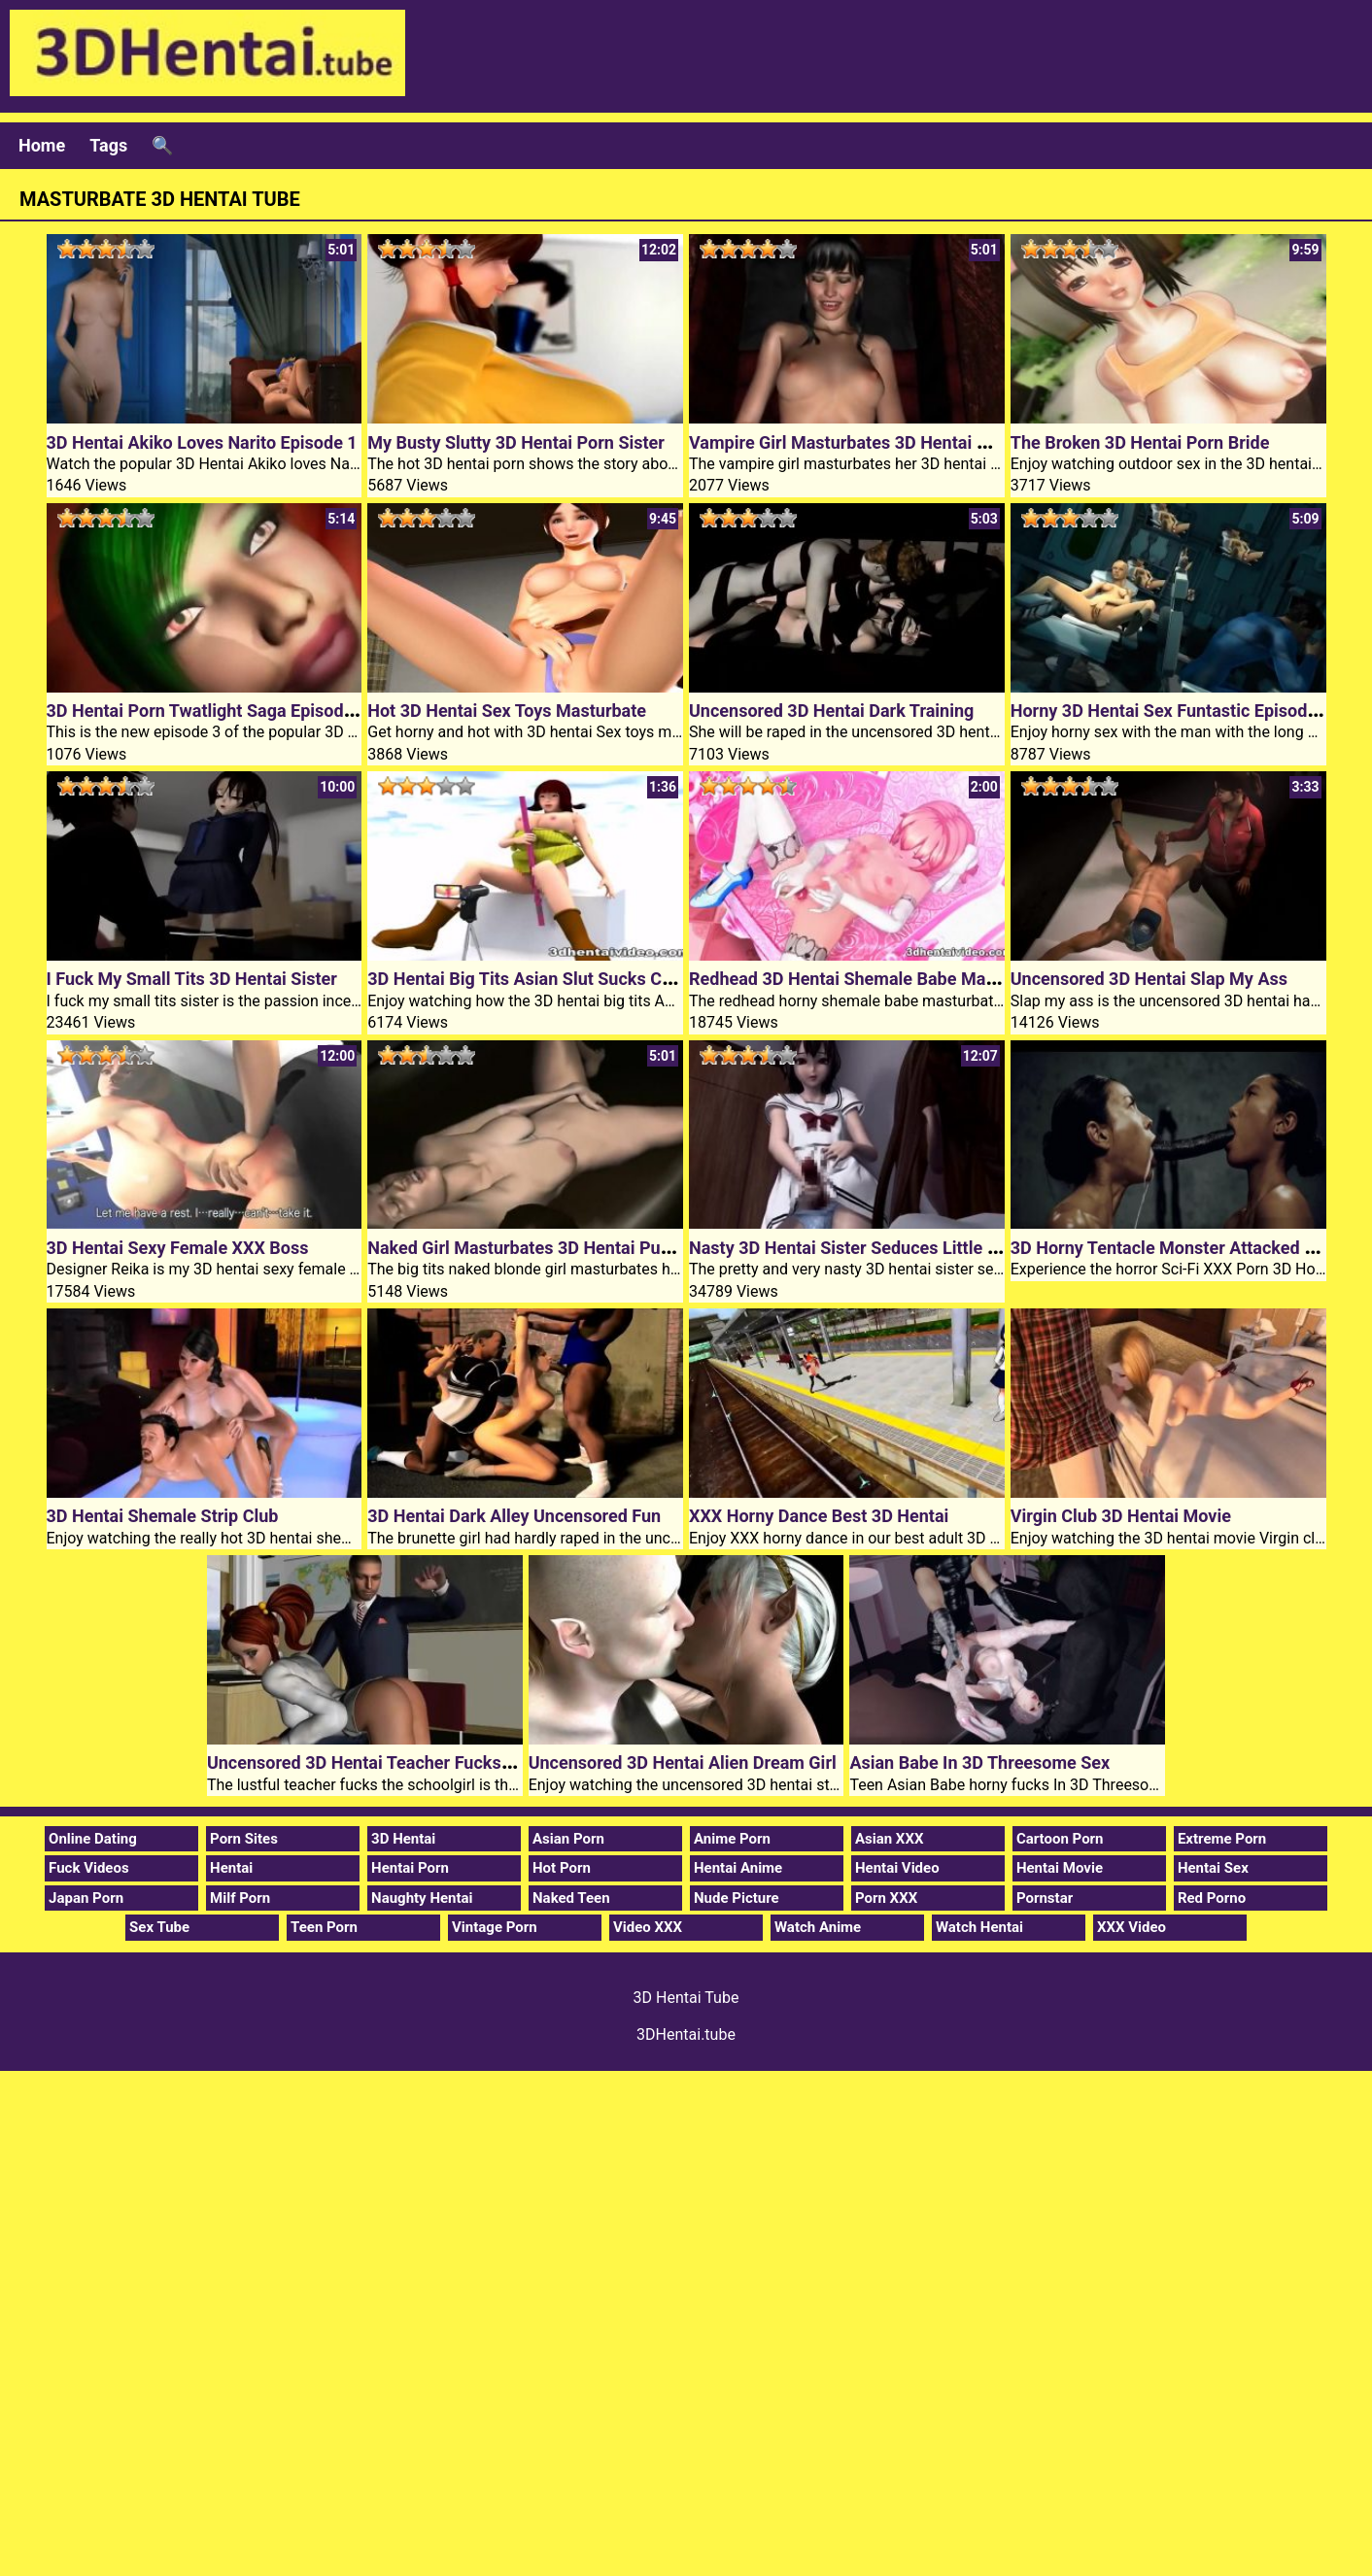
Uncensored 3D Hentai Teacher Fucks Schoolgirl (396, 1762)
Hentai (231, 1868)
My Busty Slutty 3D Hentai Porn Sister (516, 442)
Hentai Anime (738, 1868)
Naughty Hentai (422, 1898)
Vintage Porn (494, 1927)
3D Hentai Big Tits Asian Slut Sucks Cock (528, 978)
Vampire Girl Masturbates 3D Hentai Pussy (856, 442)
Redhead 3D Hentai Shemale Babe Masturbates (874, 978)
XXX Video (1131, 1927)
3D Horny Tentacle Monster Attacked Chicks (1184, 1247)
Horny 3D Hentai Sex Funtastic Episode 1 (1171, 710)
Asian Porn (568, 1838)
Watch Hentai (979, 1927)
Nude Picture (736, 1898)
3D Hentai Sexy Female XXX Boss (178, 1247)
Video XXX (647, 1927)
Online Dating (93, 1838)
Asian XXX (889, 1838)
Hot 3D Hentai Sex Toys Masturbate (506, 710)
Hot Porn (561, 1868)
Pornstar (1044, 1898)
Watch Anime (817, 1927)
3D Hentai (403, 1838)
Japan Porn (86, 1898)
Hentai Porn (410, 1868)
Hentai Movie (1059, 1868)
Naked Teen (571, 1898)
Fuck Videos (89, 1868)
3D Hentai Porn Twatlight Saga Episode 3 (207, 710)
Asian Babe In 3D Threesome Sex (979, 1762)
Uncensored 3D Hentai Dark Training (831, 710)
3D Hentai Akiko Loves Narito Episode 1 (202, 442)
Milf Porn (240, 1898)
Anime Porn (732, 1838)
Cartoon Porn (1060, 1838)
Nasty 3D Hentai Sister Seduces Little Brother (867, 1247)
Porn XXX (886, 1898)
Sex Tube (159, 1927)
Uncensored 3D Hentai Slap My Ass (1149, 978)
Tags (108, 145)
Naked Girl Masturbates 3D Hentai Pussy (527, 1247)
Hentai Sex (1213, 1868)
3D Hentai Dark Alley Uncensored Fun (514, 1516)
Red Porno (1212, 1898)
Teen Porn (324, 1927)
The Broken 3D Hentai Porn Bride (1140, 442)
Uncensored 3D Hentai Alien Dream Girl (683, 1762)
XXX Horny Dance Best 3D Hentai (818, 1516)
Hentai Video (897, 1868)
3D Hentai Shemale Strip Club (163, 1516)
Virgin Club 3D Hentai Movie (1121, 1516)
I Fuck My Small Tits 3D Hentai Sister (192, 978)
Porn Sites (244, 1838)
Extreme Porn (1222, 1838)
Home (41, 145)
